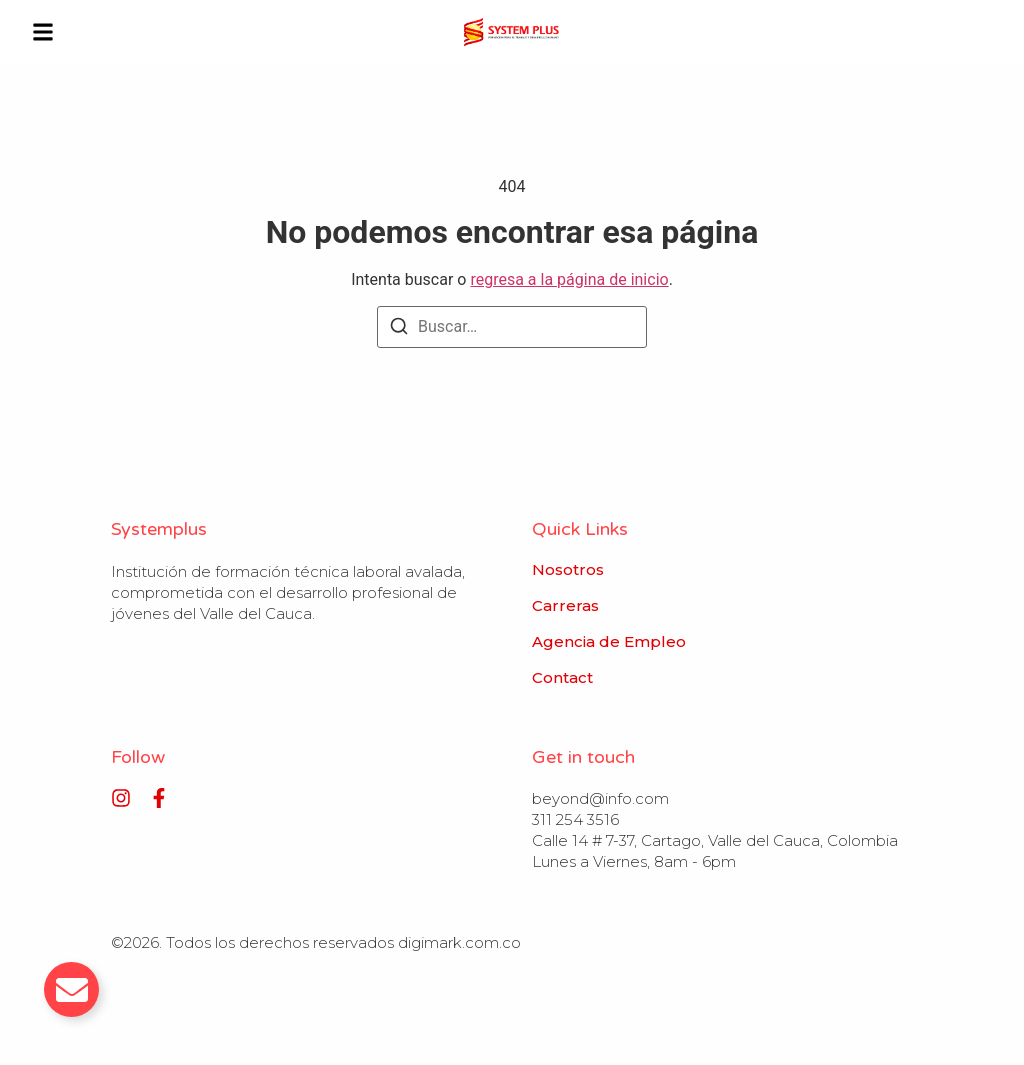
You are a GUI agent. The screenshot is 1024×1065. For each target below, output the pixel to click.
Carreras (565, 606)
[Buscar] (399, 329)
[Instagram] (121, 798)
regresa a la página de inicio (569, 279)
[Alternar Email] (71, 989)
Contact (562, 678)
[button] (43, 32)
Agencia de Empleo (609, 642)
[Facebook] (159, 798)
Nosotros (568, 570)
